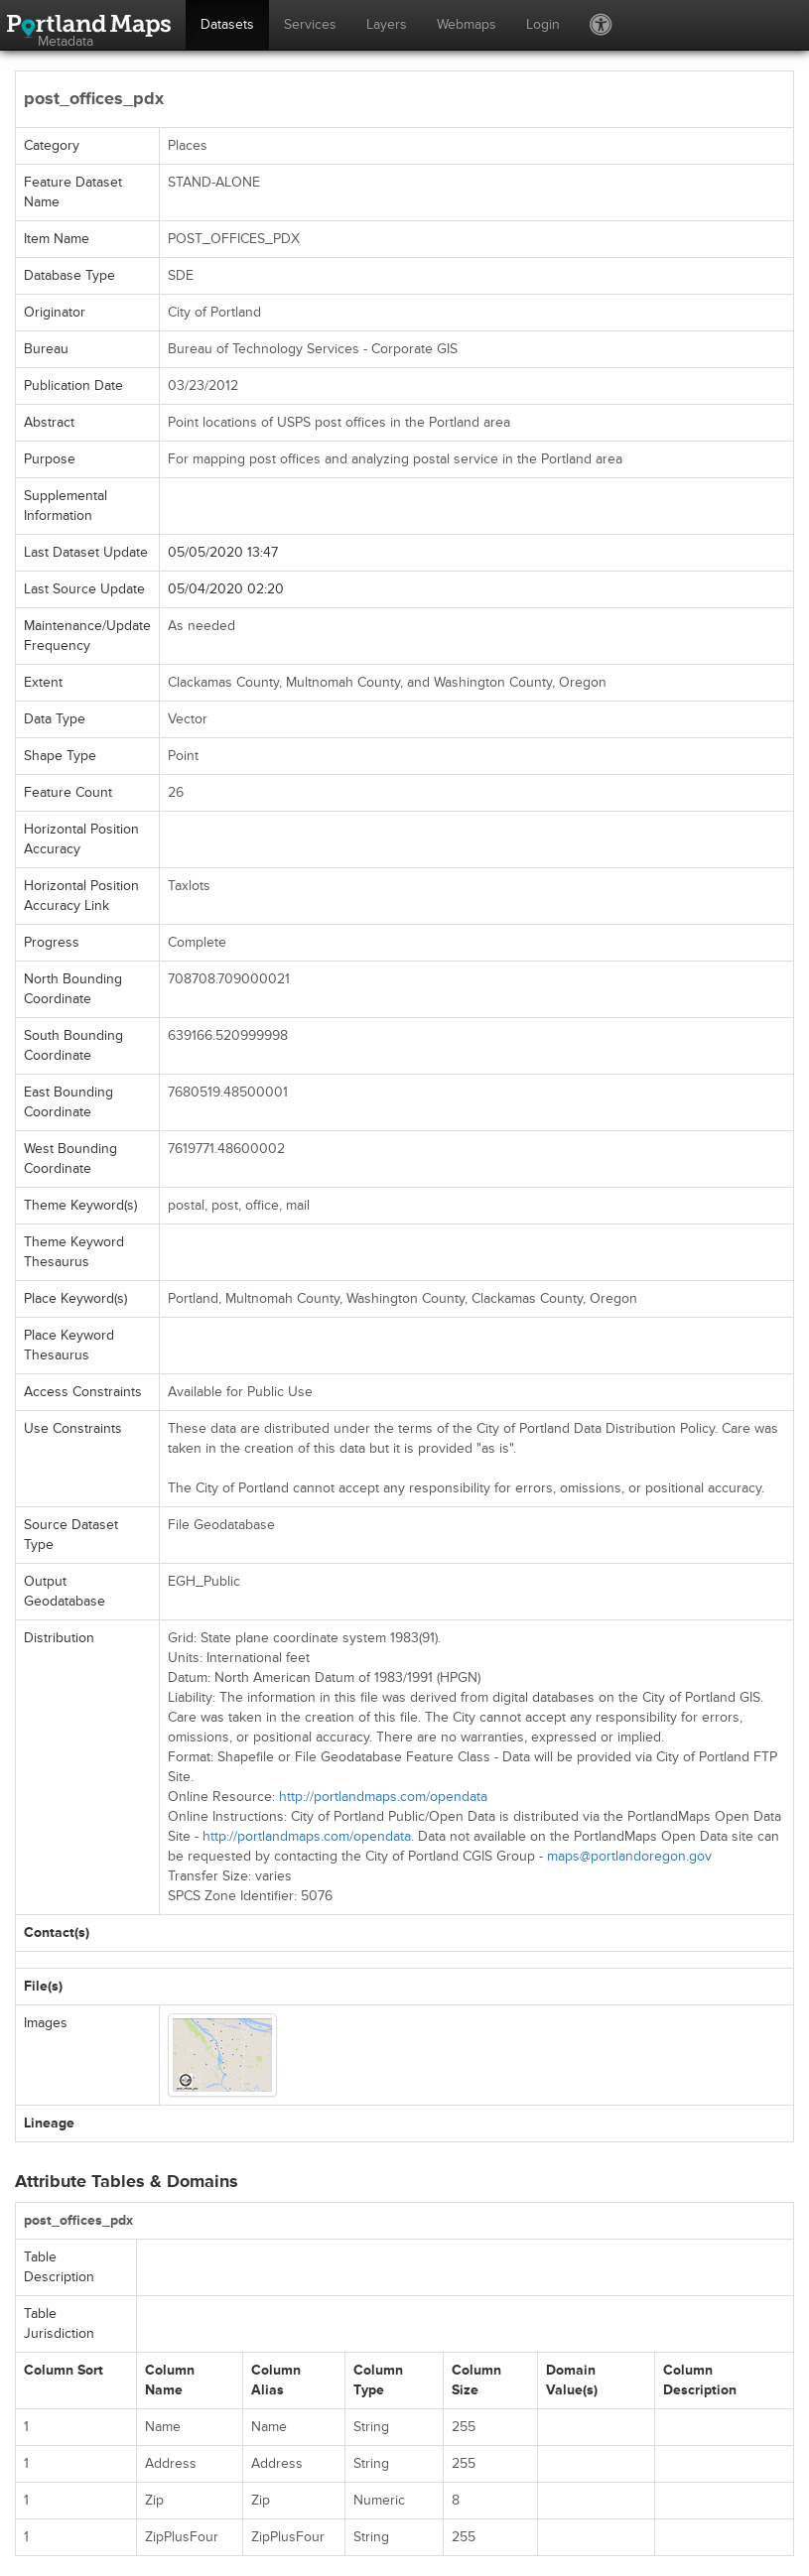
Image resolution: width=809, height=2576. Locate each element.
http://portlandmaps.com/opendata (383, 1796)
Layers (386, 24)
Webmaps (466, 24)
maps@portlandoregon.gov (629, 1856)
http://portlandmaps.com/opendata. (308, 1836)
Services (310, 24)
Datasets (227, 24)
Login (543, 24)
